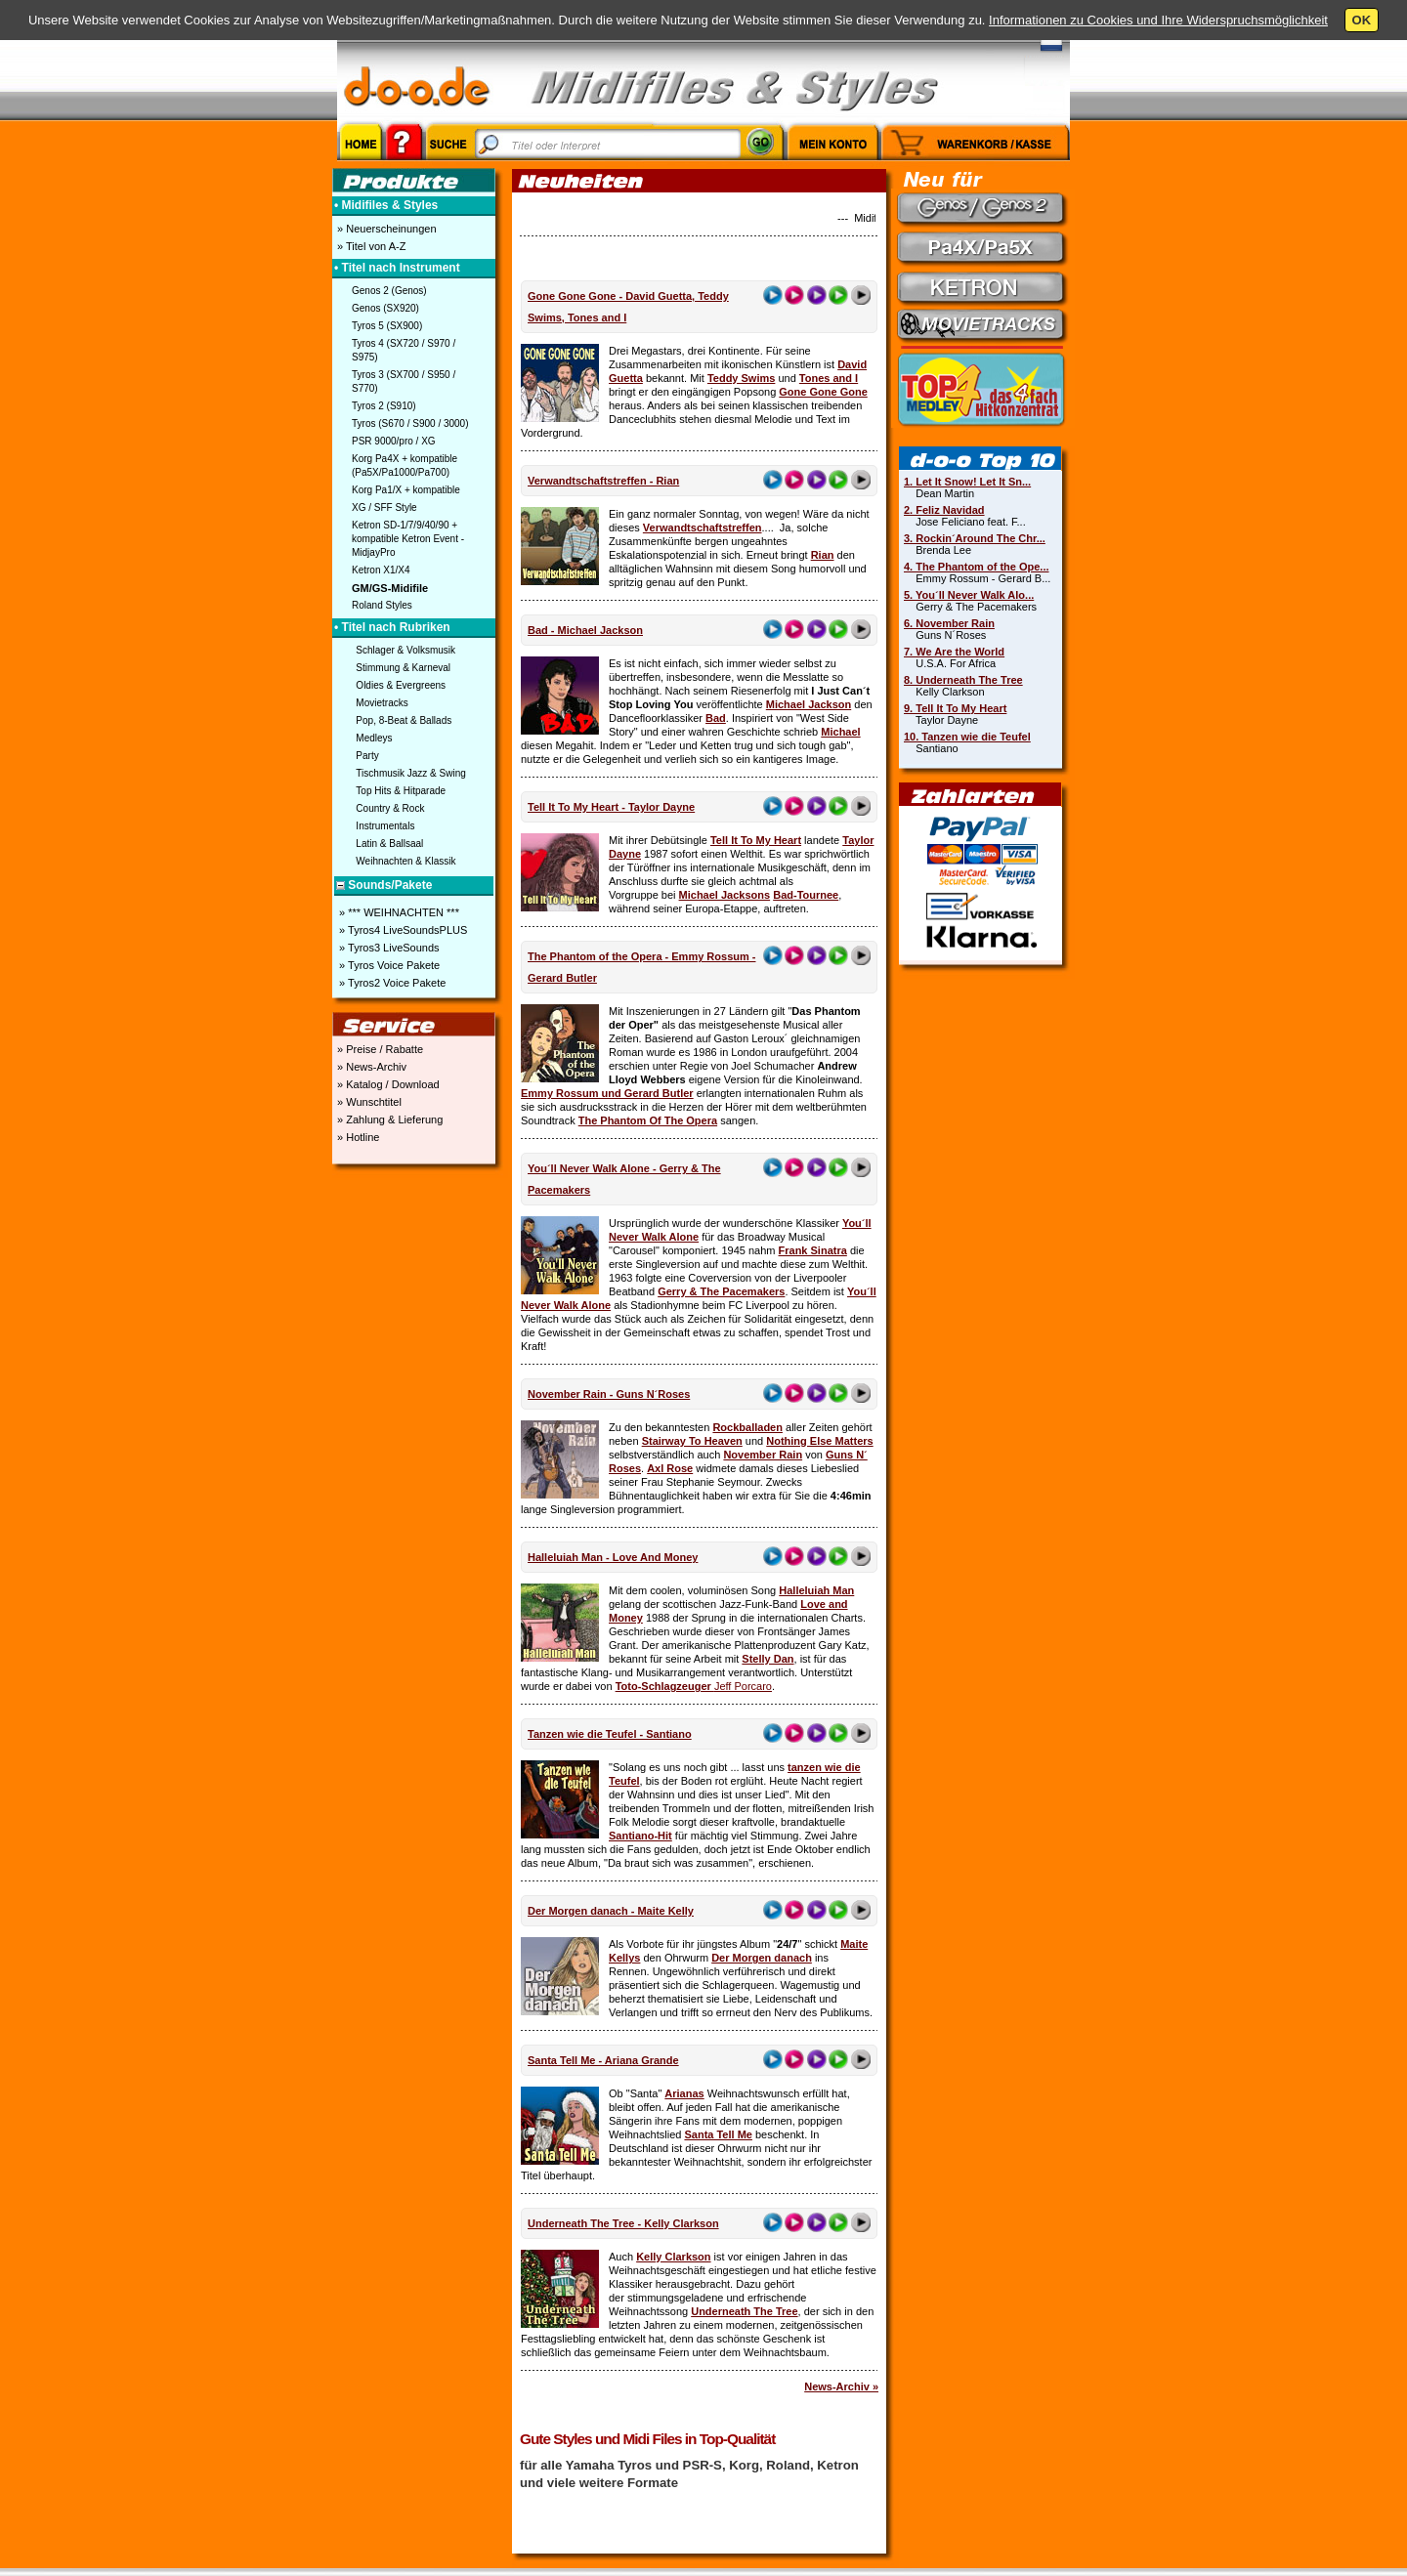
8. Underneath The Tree (963, 680)
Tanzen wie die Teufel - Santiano (610, 1734)
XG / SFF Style (384, 507)
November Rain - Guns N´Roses (609, 1394)
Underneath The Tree (744, 2311)
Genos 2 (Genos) (389, 290)
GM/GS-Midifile (390, 588)
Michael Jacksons (725, 895)
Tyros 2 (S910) (384, 406)
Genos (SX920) (385, 308)
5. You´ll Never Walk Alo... (969, 595)
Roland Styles (382, 605)
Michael (840, 732)
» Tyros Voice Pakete (388, 965)
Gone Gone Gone (823, 392)
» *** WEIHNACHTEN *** (397, 912)
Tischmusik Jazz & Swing (410, 773)
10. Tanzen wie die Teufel (967, 736)
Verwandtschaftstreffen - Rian (603, 480)
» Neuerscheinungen (385, 228)
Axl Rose (670, 1468)
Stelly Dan (767, 1659)
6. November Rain (949, 623)
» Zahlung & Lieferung (388, 1119)
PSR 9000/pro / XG (394, 441)
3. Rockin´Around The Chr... (974, 538)
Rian (822, 555)
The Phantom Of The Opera (647, 1120)
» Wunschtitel (368, 1102)
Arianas (684, 2093)
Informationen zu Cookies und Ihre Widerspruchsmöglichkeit (1158, 20)
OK (1362, 20)
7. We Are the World (954, 651)
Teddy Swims (741, 378)
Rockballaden (747, 1427)
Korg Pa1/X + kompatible (406, 490)
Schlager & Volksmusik (405, 650)
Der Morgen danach (761, 1958)
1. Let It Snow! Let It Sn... (967, 481)
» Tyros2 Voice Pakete (391, 983)
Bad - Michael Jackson (585, 630)
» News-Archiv (370, 1067)
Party (367, 755)
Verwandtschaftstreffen (702, 527)
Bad (715, 718)
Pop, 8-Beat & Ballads (403, 720)
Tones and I (828, 378)
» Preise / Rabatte (378, 1049)
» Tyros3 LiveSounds (388, 947)
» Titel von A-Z (369, 246)
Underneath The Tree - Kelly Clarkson (623, 2223)
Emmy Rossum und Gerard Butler (607, 1093)
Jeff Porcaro (743, 1686)
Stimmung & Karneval (403, 667)
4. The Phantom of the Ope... (976, 566)
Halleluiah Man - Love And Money (613, 1557)
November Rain (762, 1454)
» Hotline (356, 1137)
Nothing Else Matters (819, 1441)
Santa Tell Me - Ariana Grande (603, 2060)
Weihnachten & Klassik (405, 861)
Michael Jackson (808, 704)
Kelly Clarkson (673, 2256)
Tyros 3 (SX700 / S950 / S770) (403, 381)
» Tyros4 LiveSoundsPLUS (401, 930)
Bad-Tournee (805, 895)
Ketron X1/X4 (380, 570)
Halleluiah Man (816, 1590)
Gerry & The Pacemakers (721, 1291)
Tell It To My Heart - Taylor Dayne (611, 807)
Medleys (374, 738)
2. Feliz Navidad (944, 510)
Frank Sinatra (813, 1250)
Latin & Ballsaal (389, 843)
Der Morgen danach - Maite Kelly (611, 1911)
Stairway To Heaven (692, 1441)
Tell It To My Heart (755, 840)
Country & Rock (390, 808)
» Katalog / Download (387, 1084)
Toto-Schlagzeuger (665, 1686)
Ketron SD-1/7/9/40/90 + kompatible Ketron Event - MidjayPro (408, 539)
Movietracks (381, 702)
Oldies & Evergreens (401, 685)
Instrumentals (385, 826)
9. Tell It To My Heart (955, 708)
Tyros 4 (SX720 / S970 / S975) (403, 350)
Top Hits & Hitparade (401, 790)
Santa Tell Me (717, 2134)
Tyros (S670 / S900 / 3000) (410, 423)
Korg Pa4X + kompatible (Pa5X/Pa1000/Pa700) (404, 465)
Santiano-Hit (640, 1835)
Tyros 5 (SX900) (387, 325)
